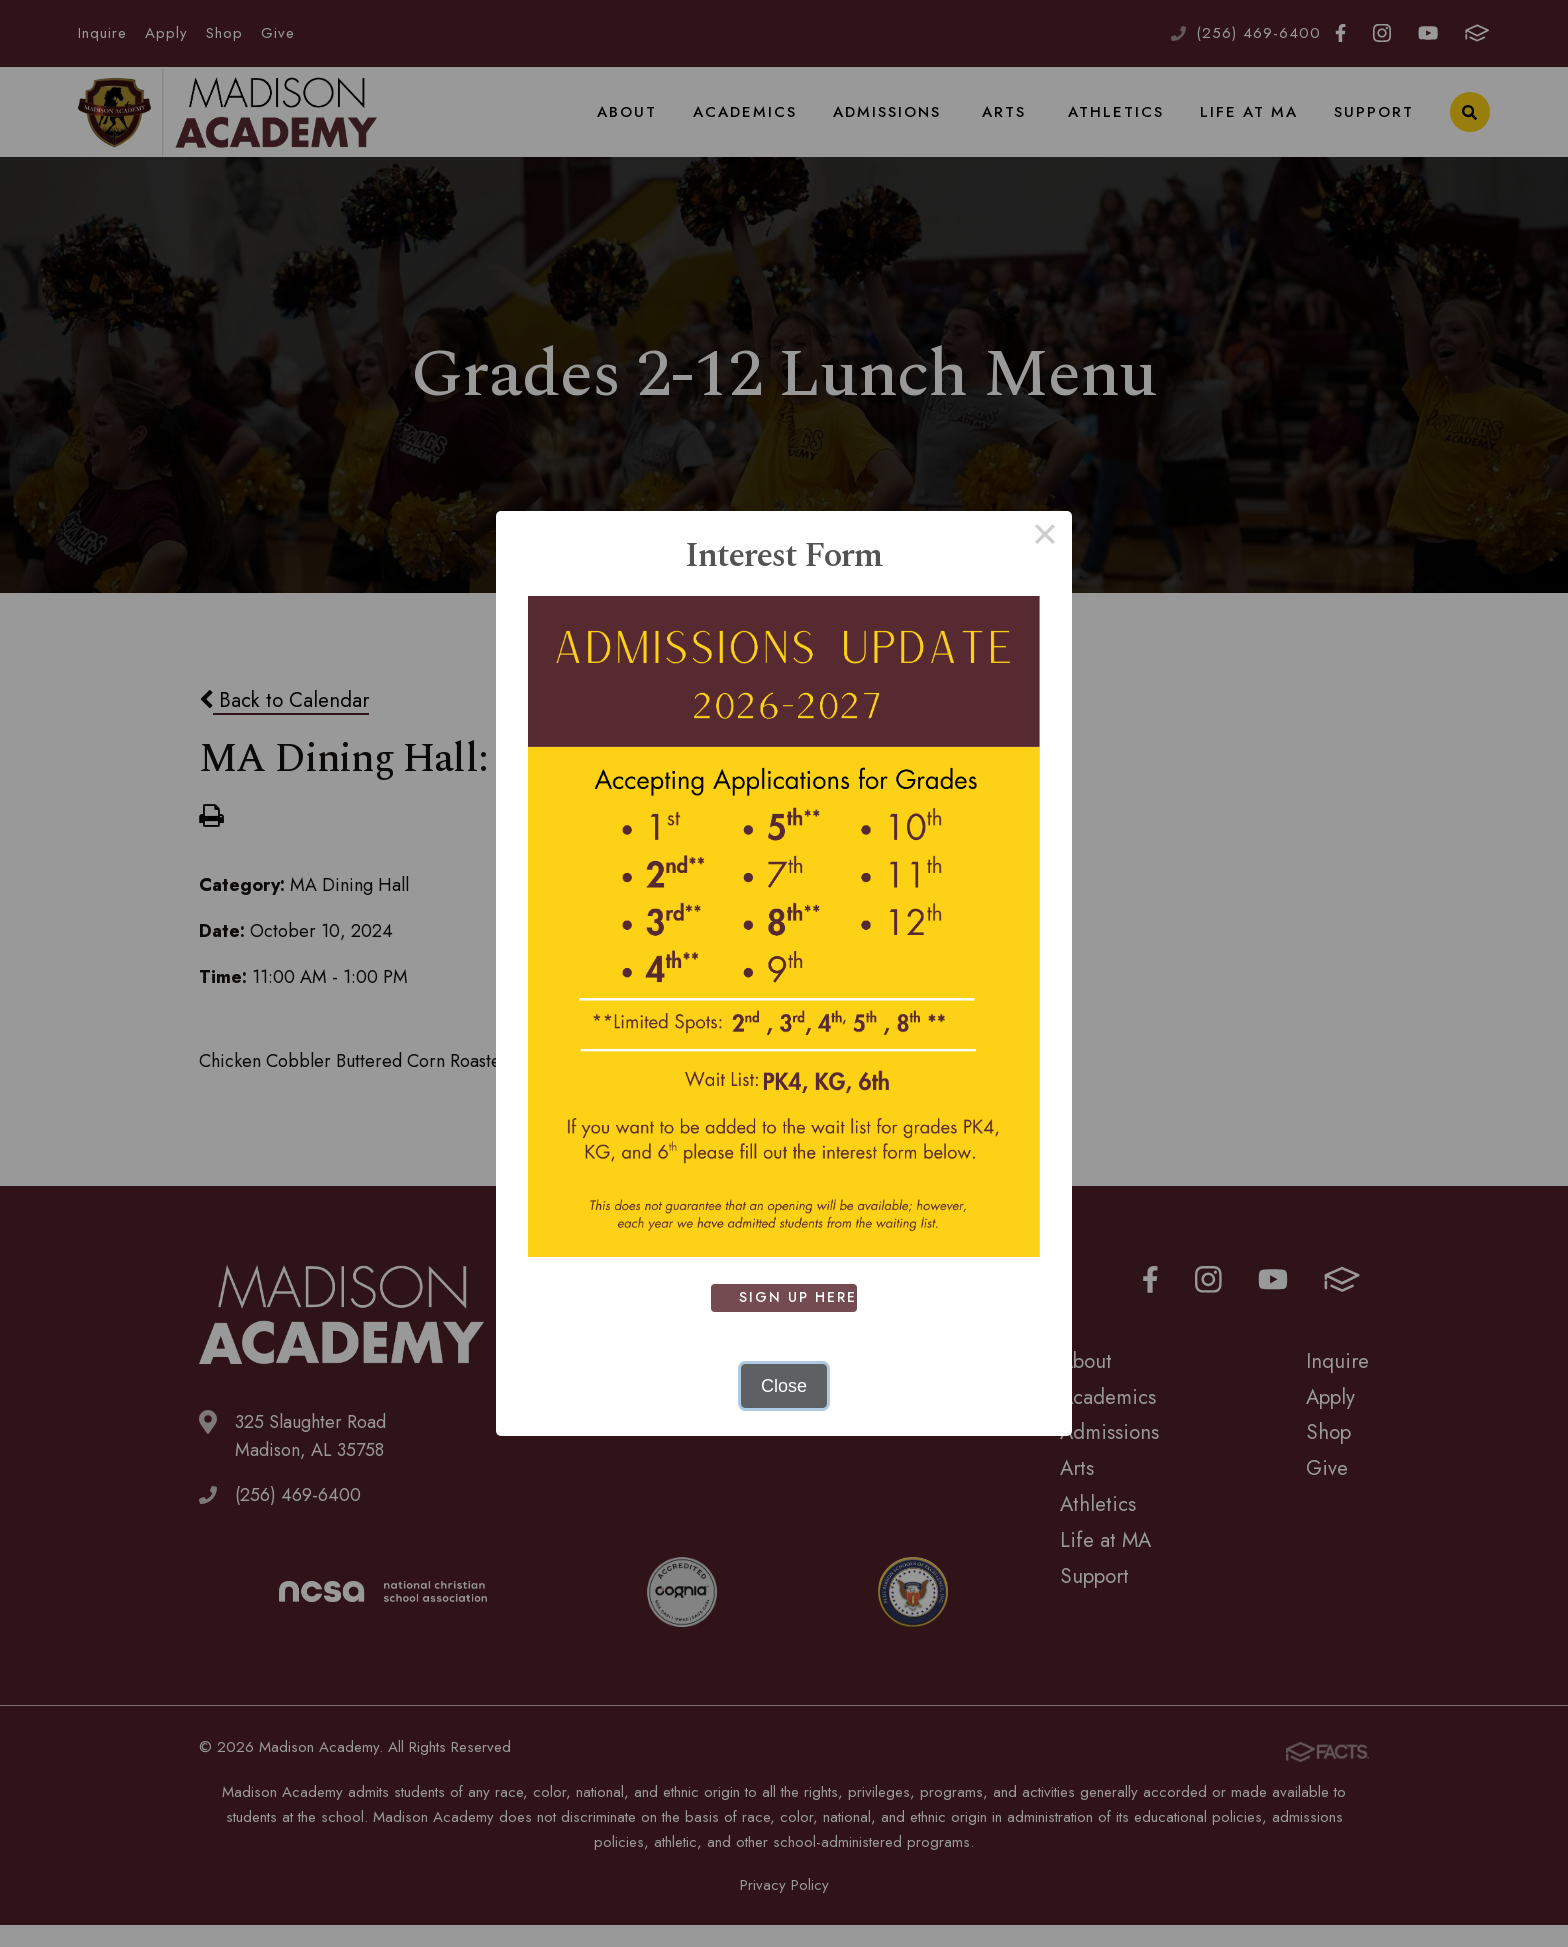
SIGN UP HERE (802, 1297)
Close (784, 1386)
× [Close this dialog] (1044, 538)
